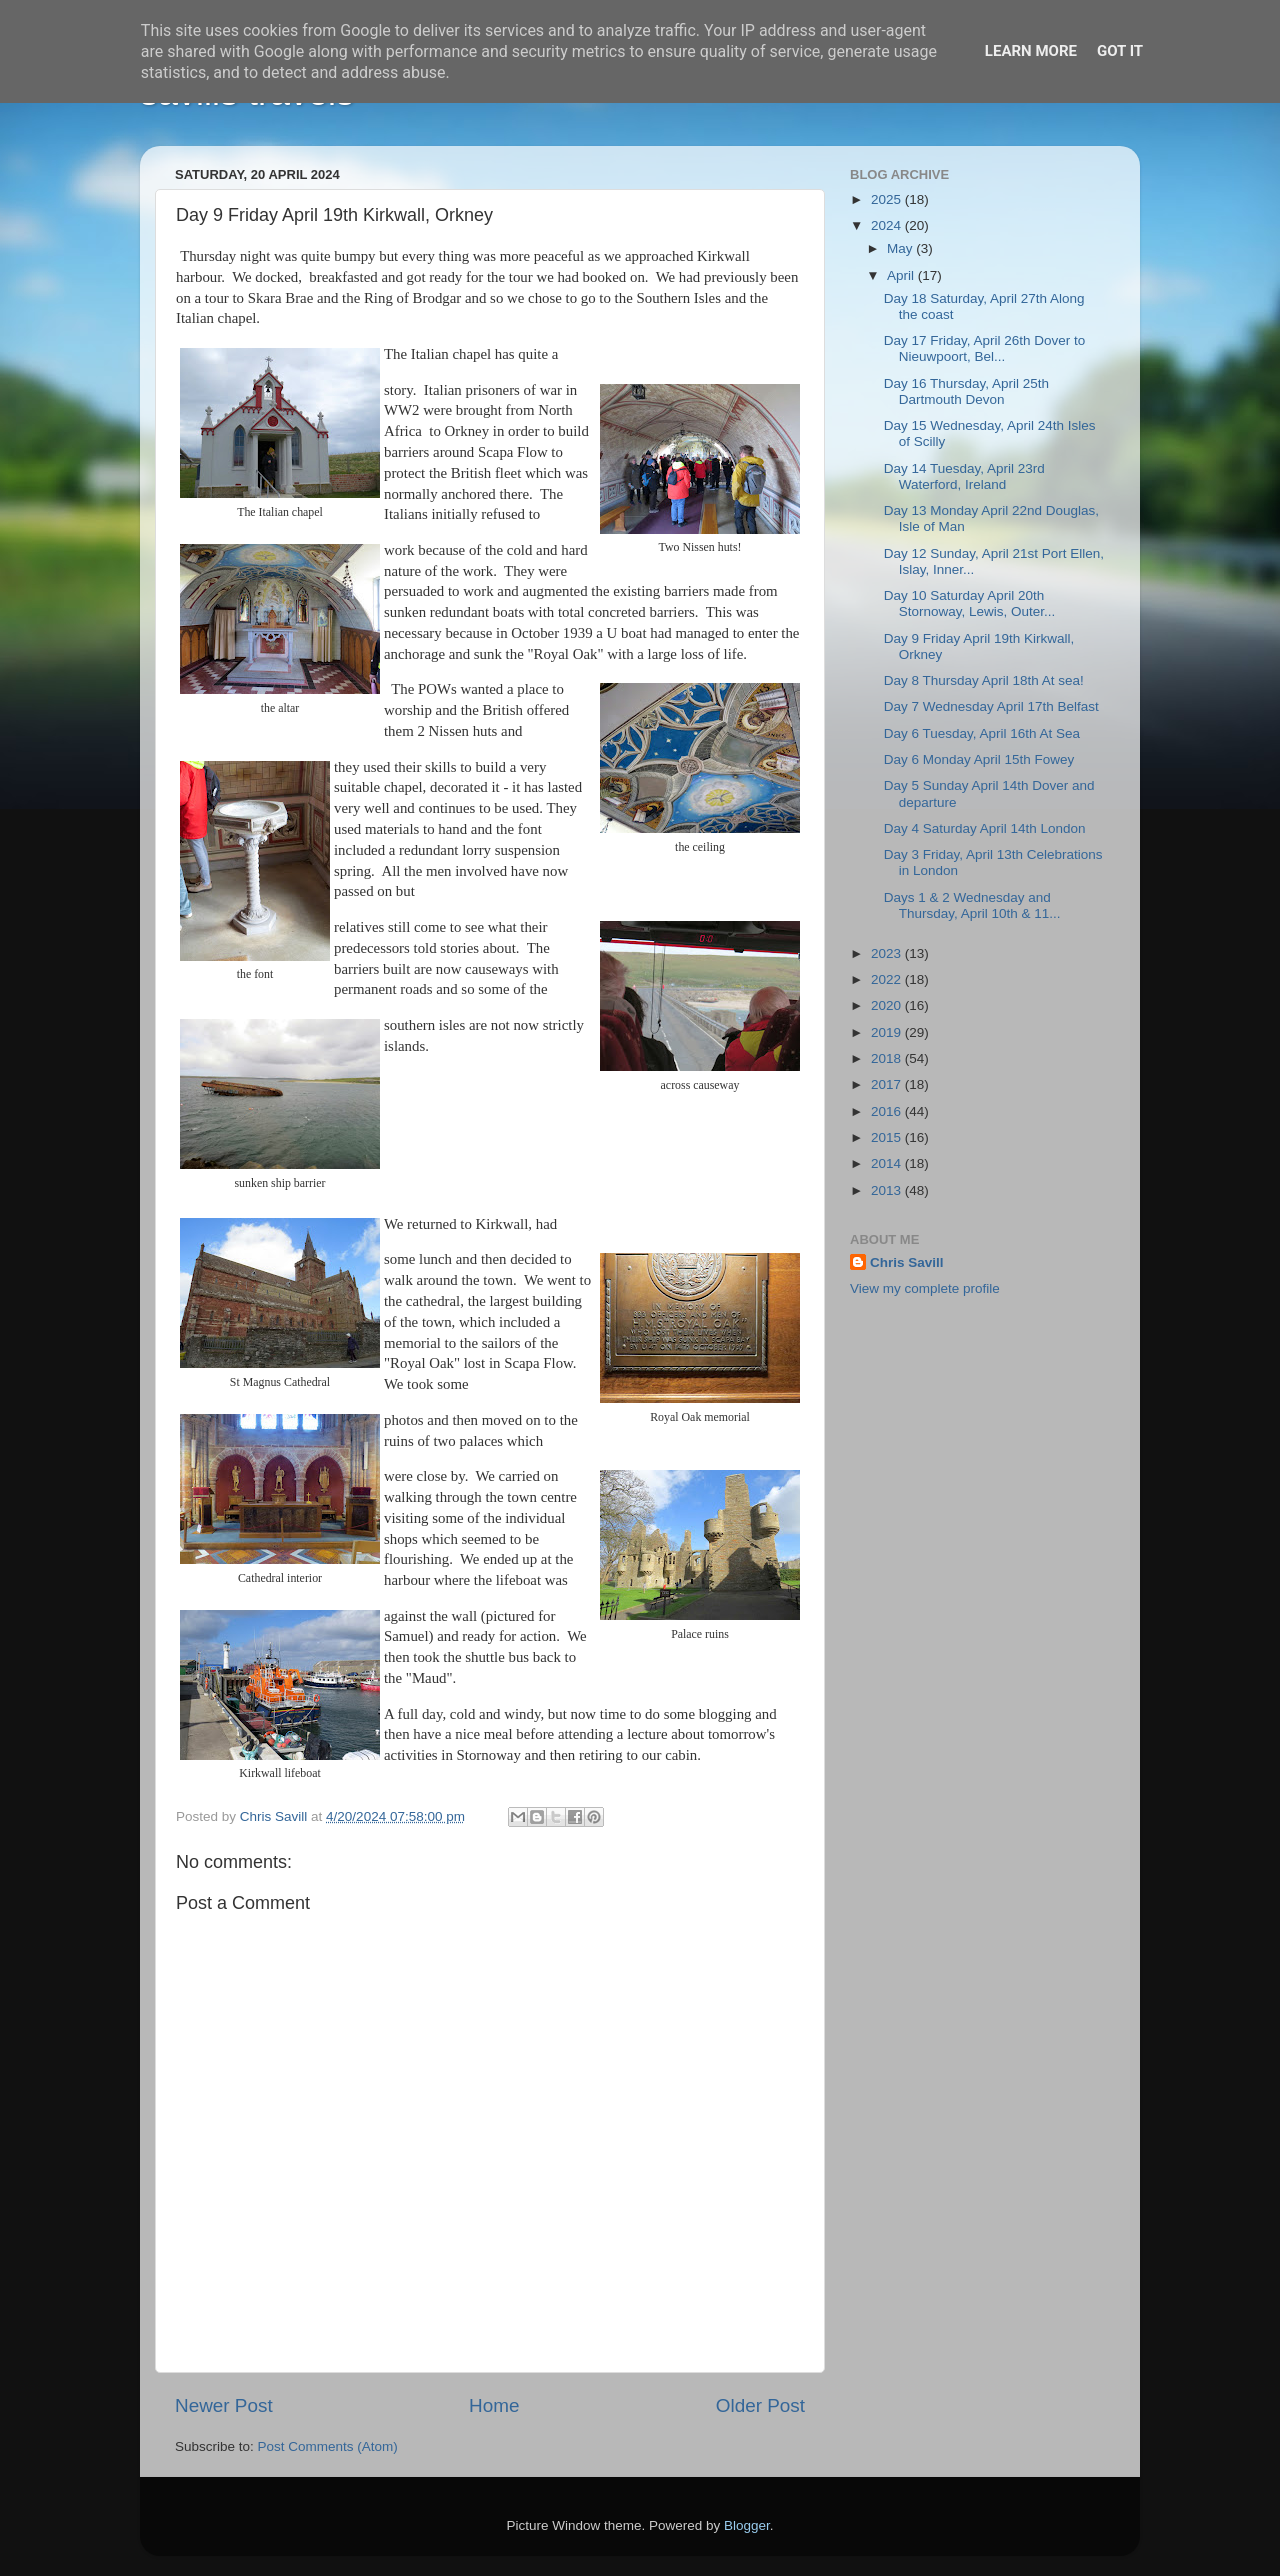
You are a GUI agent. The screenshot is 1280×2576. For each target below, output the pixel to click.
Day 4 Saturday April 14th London (985, 828)
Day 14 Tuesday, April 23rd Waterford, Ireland (964, 476)
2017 (888, 1084)
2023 (888, 953)
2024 (888, 225)
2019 (888, 1032)
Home (494, 2405)
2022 (888, 979)
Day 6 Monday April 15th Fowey (979, 759)
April (902, 275)
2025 (888, 199)
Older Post (760, 2405)
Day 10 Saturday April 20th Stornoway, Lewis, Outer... (970, 603)
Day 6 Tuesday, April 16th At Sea (982, 733)
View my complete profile (925, 1288)
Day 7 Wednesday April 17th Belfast (991, 706)
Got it (1120, 51)
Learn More (1031, 51)
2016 (888, 1111)
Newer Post (224, 2405)
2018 (888, 1058)
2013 (888, 1190)
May (901, 248)
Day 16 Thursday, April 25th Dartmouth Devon (966, 391)
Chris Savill (907, 1262)
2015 (888, 1137)
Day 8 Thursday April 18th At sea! (984, 680)
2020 (888, 1005)
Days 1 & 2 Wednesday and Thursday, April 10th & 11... (972, 905)
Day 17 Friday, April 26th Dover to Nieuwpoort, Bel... (985, 348)
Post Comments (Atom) (328, 2446)
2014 (888, 1163)
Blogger (747, 2525)
